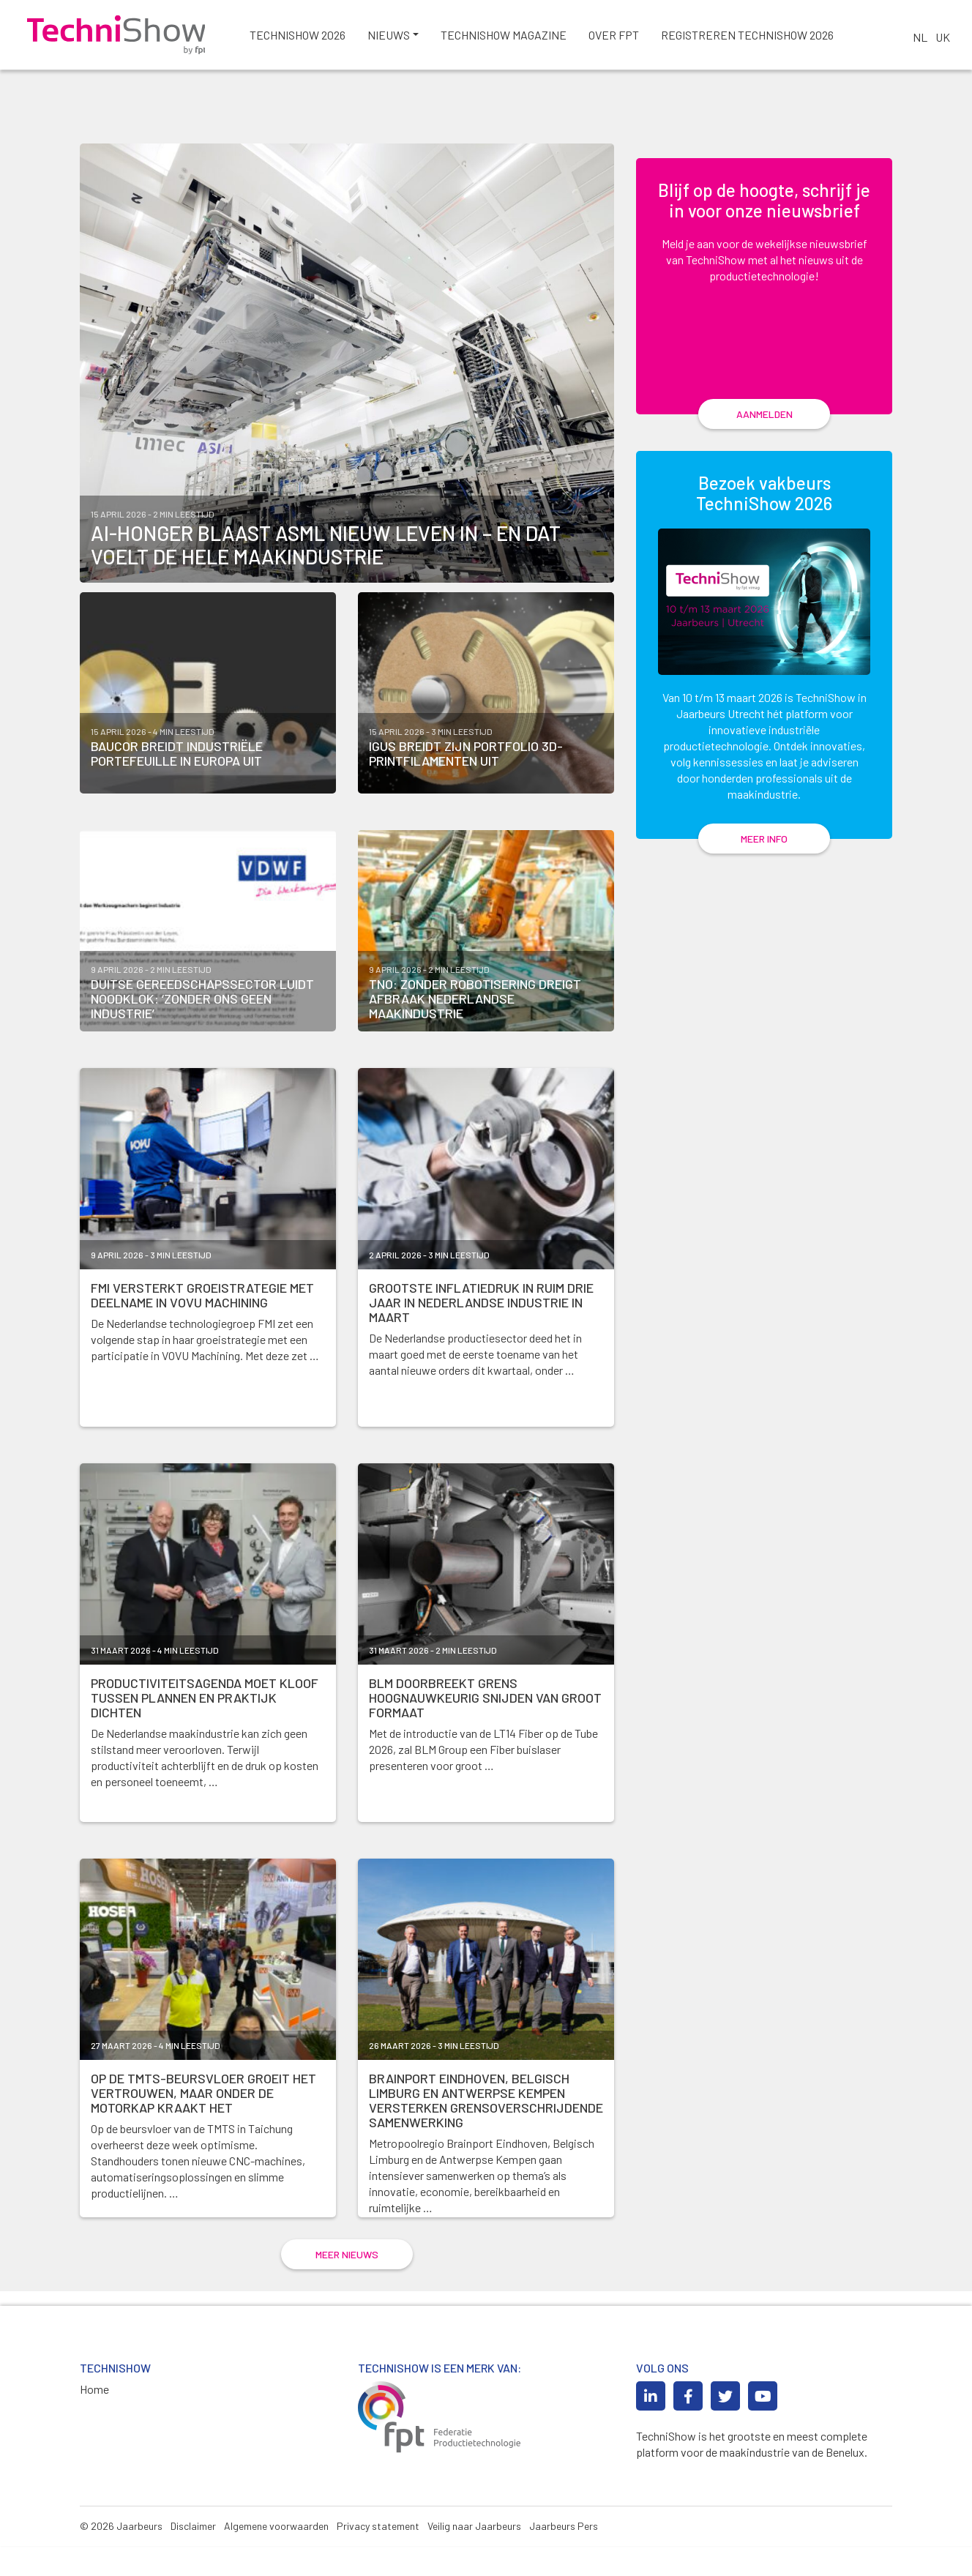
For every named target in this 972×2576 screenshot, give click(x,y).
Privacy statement (378, 2556)
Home (94, 2419)
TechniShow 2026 (308, 36)
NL (920, 37)
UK (942, 37)
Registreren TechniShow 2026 (757, 36)
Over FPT (624, 36)
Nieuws (399, 36)
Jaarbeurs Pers (563, 2556)
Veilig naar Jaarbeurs (474, 2556)
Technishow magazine (514, 36)
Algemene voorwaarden (276, 2556)
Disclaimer (193, 2556)
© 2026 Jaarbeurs (121, 2556)
